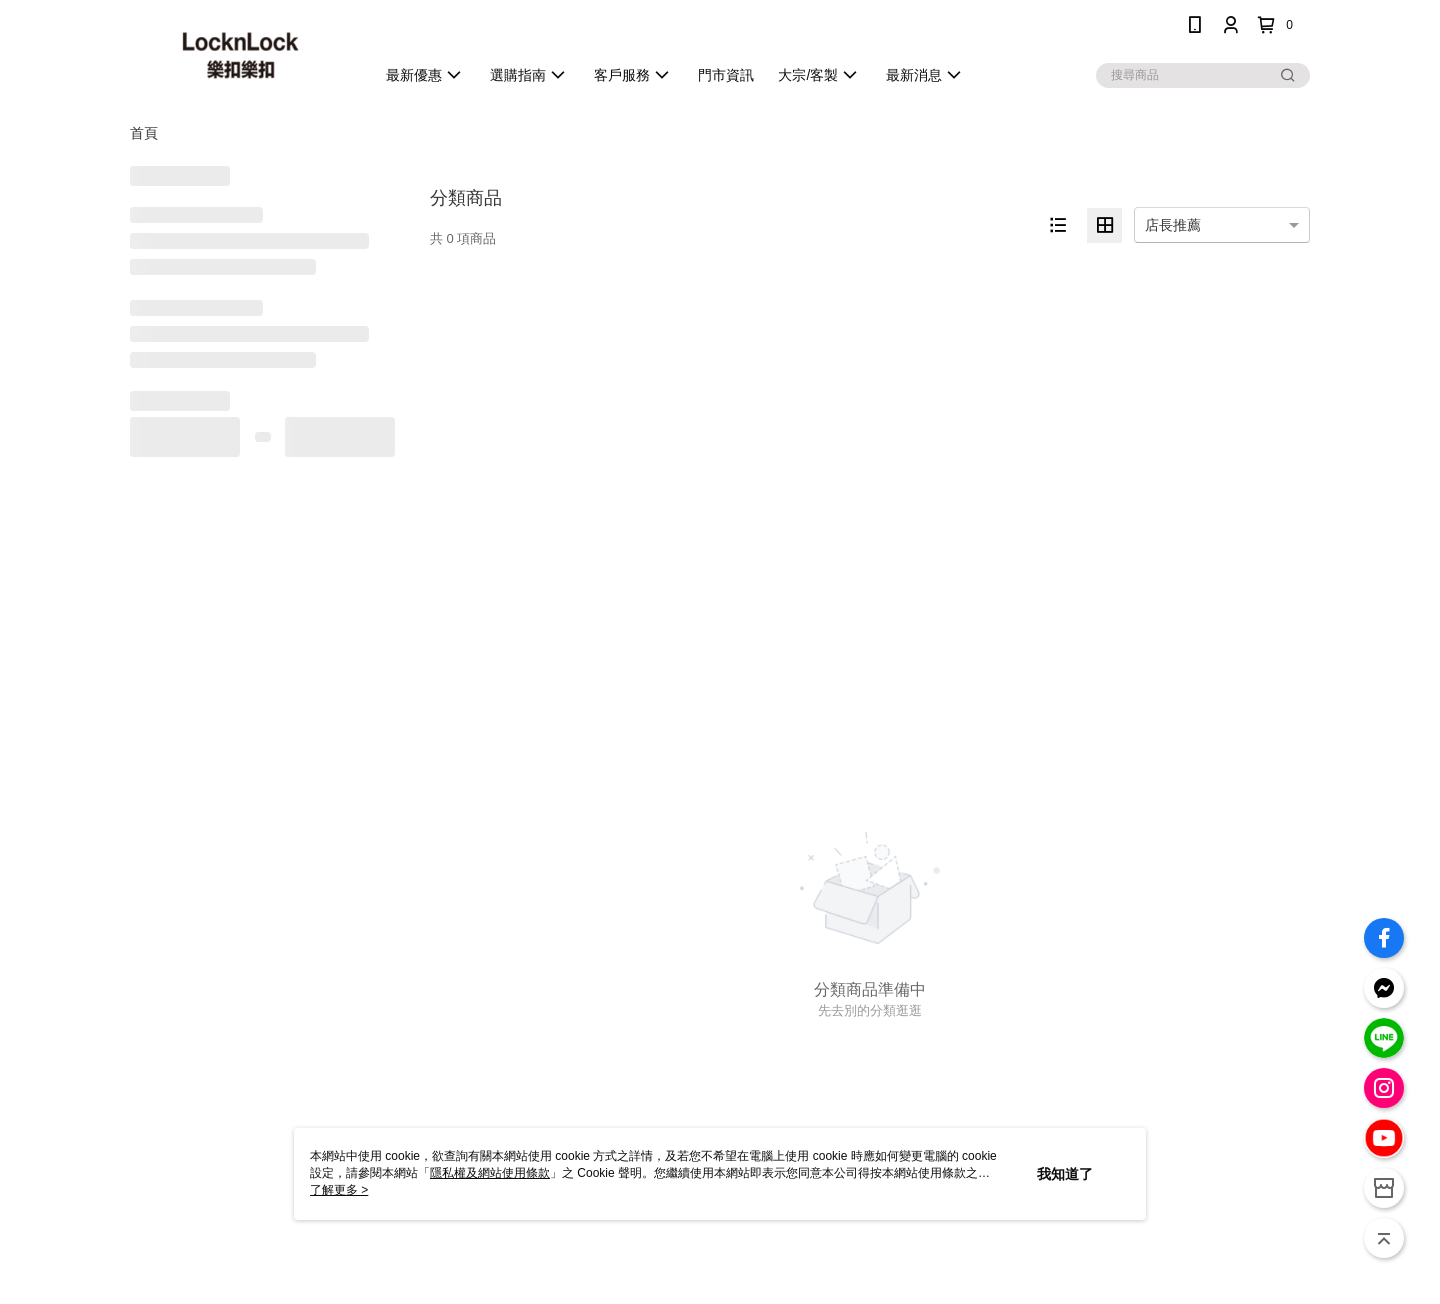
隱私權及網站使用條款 (490, 1173)
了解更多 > (339, 1190)
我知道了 (1065, 1174)
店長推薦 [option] (1173, 225)
